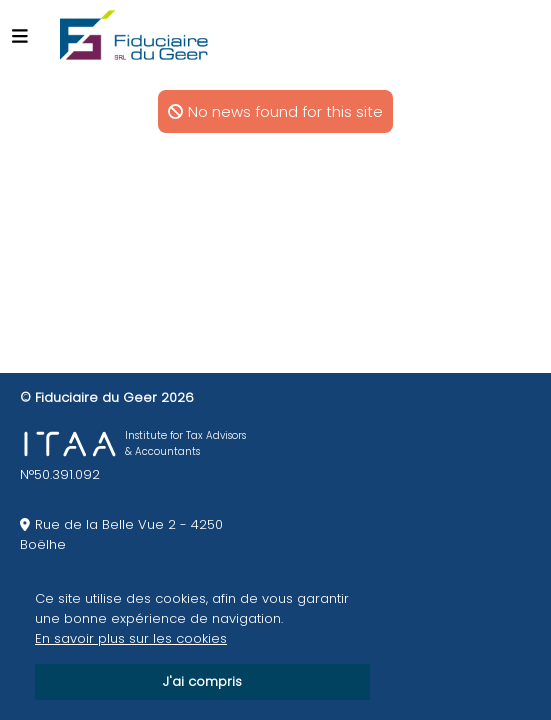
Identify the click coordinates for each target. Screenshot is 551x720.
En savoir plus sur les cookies (131, 638)
